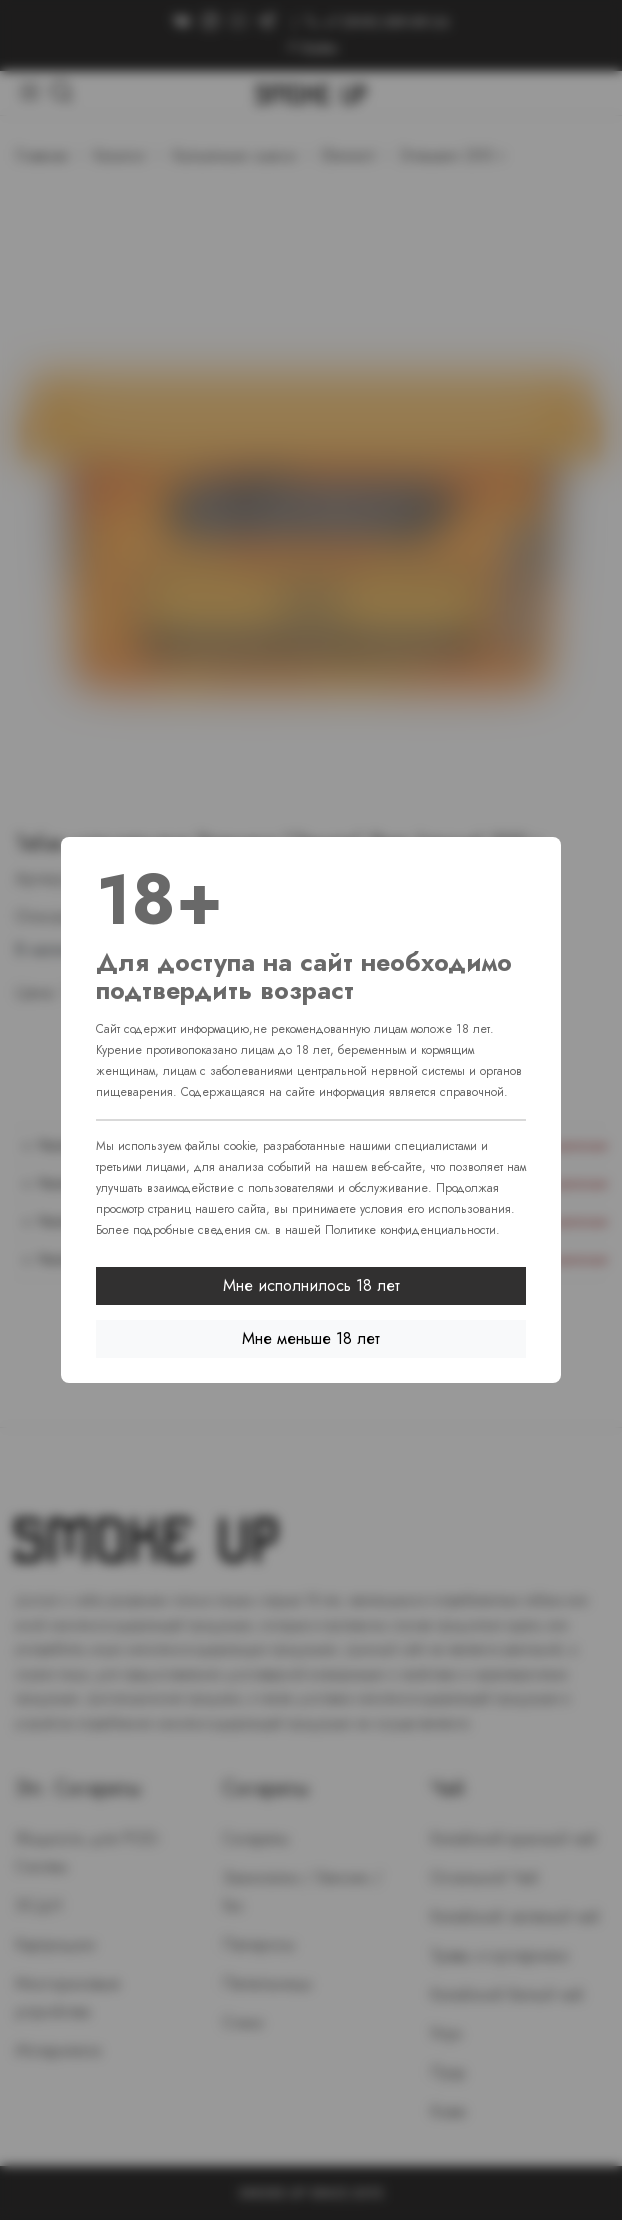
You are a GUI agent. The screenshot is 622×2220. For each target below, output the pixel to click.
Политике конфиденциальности (410, 1230)
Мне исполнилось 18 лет (311, 1285)
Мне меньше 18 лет (311, 1338)
